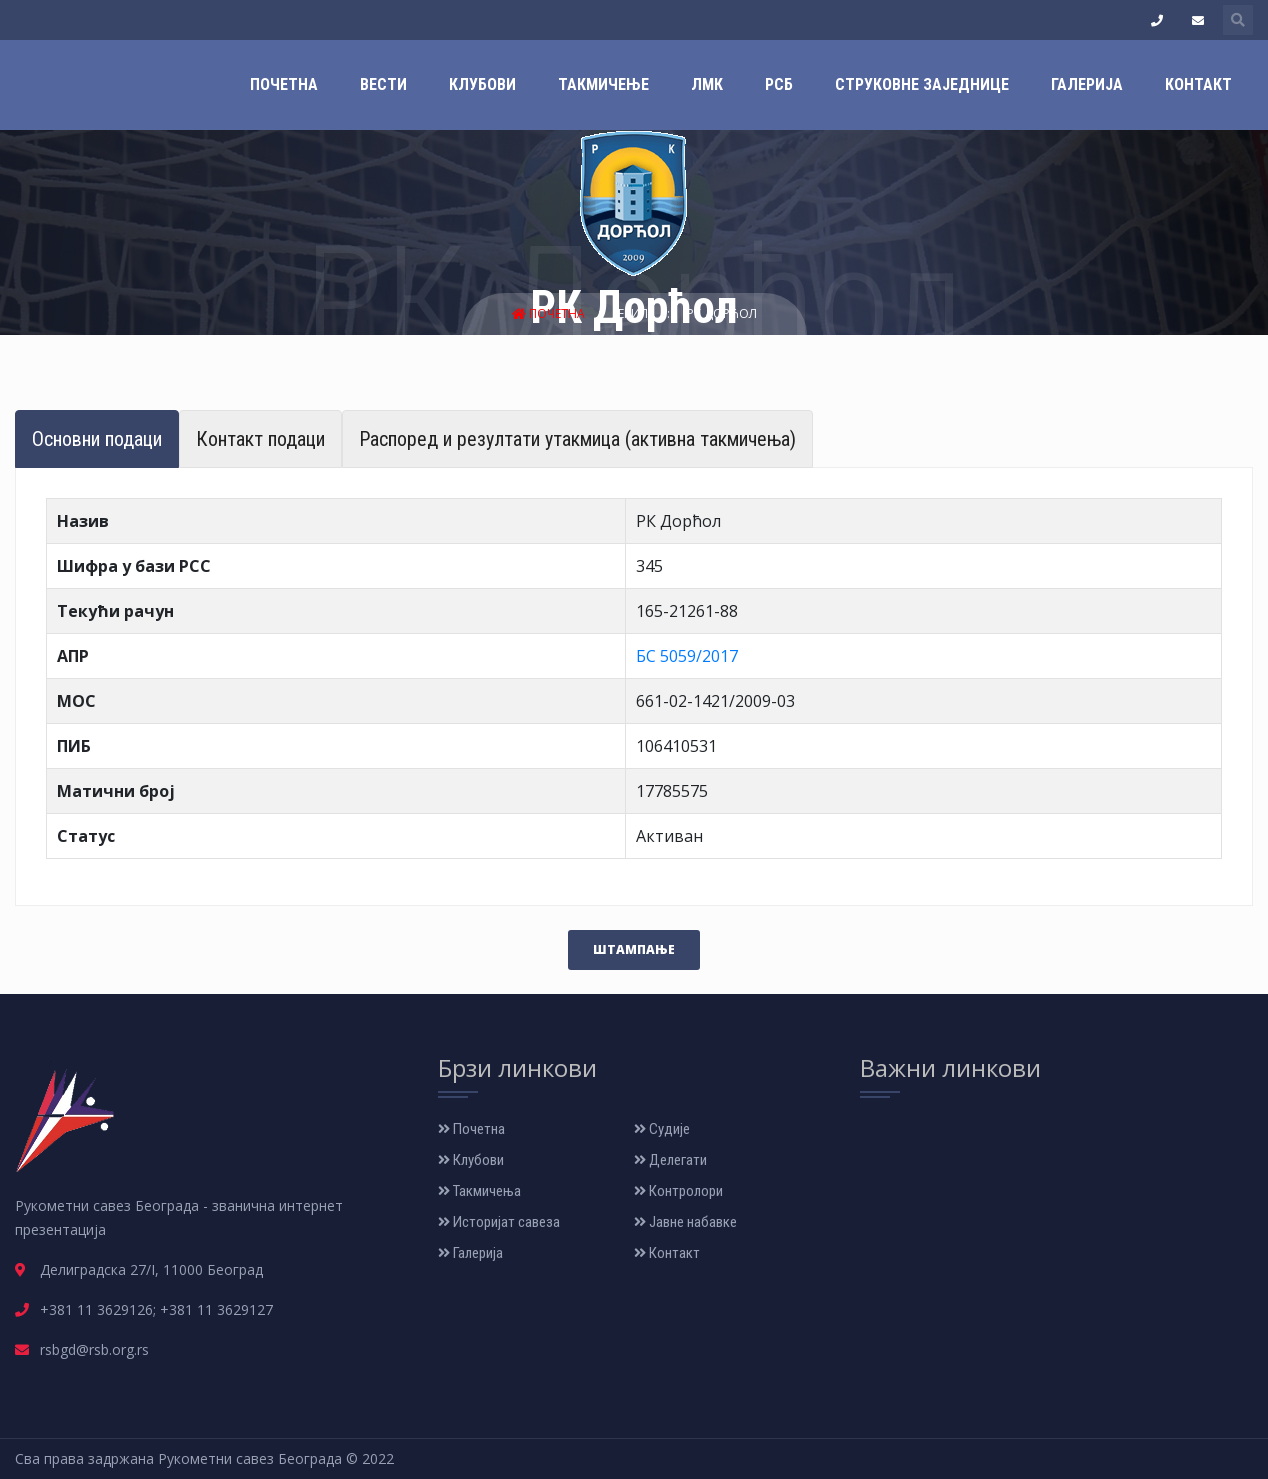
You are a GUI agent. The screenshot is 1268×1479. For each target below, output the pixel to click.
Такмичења (479, 1191)
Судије (662, 1129)
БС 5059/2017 (687, 656)
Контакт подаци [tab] (260, 439)
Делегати (670, 1160)
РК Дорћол (722, 313)
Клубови (482, 84)
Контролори (678, 1191)
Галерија (1087, 84)
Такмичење (603, 84)
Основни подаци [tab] (97, 439)
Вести (383, 84)
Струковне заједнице (922, 84)
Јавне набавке (685, 1222)
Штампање (634, 949)
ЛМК (707, 84)
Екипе (637, 313)
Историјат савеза (499, 1222)
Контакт (1198, 84)
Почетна (284, 84)
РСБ (779, 84)
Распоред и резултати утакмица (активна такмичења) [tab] (577, 439)
